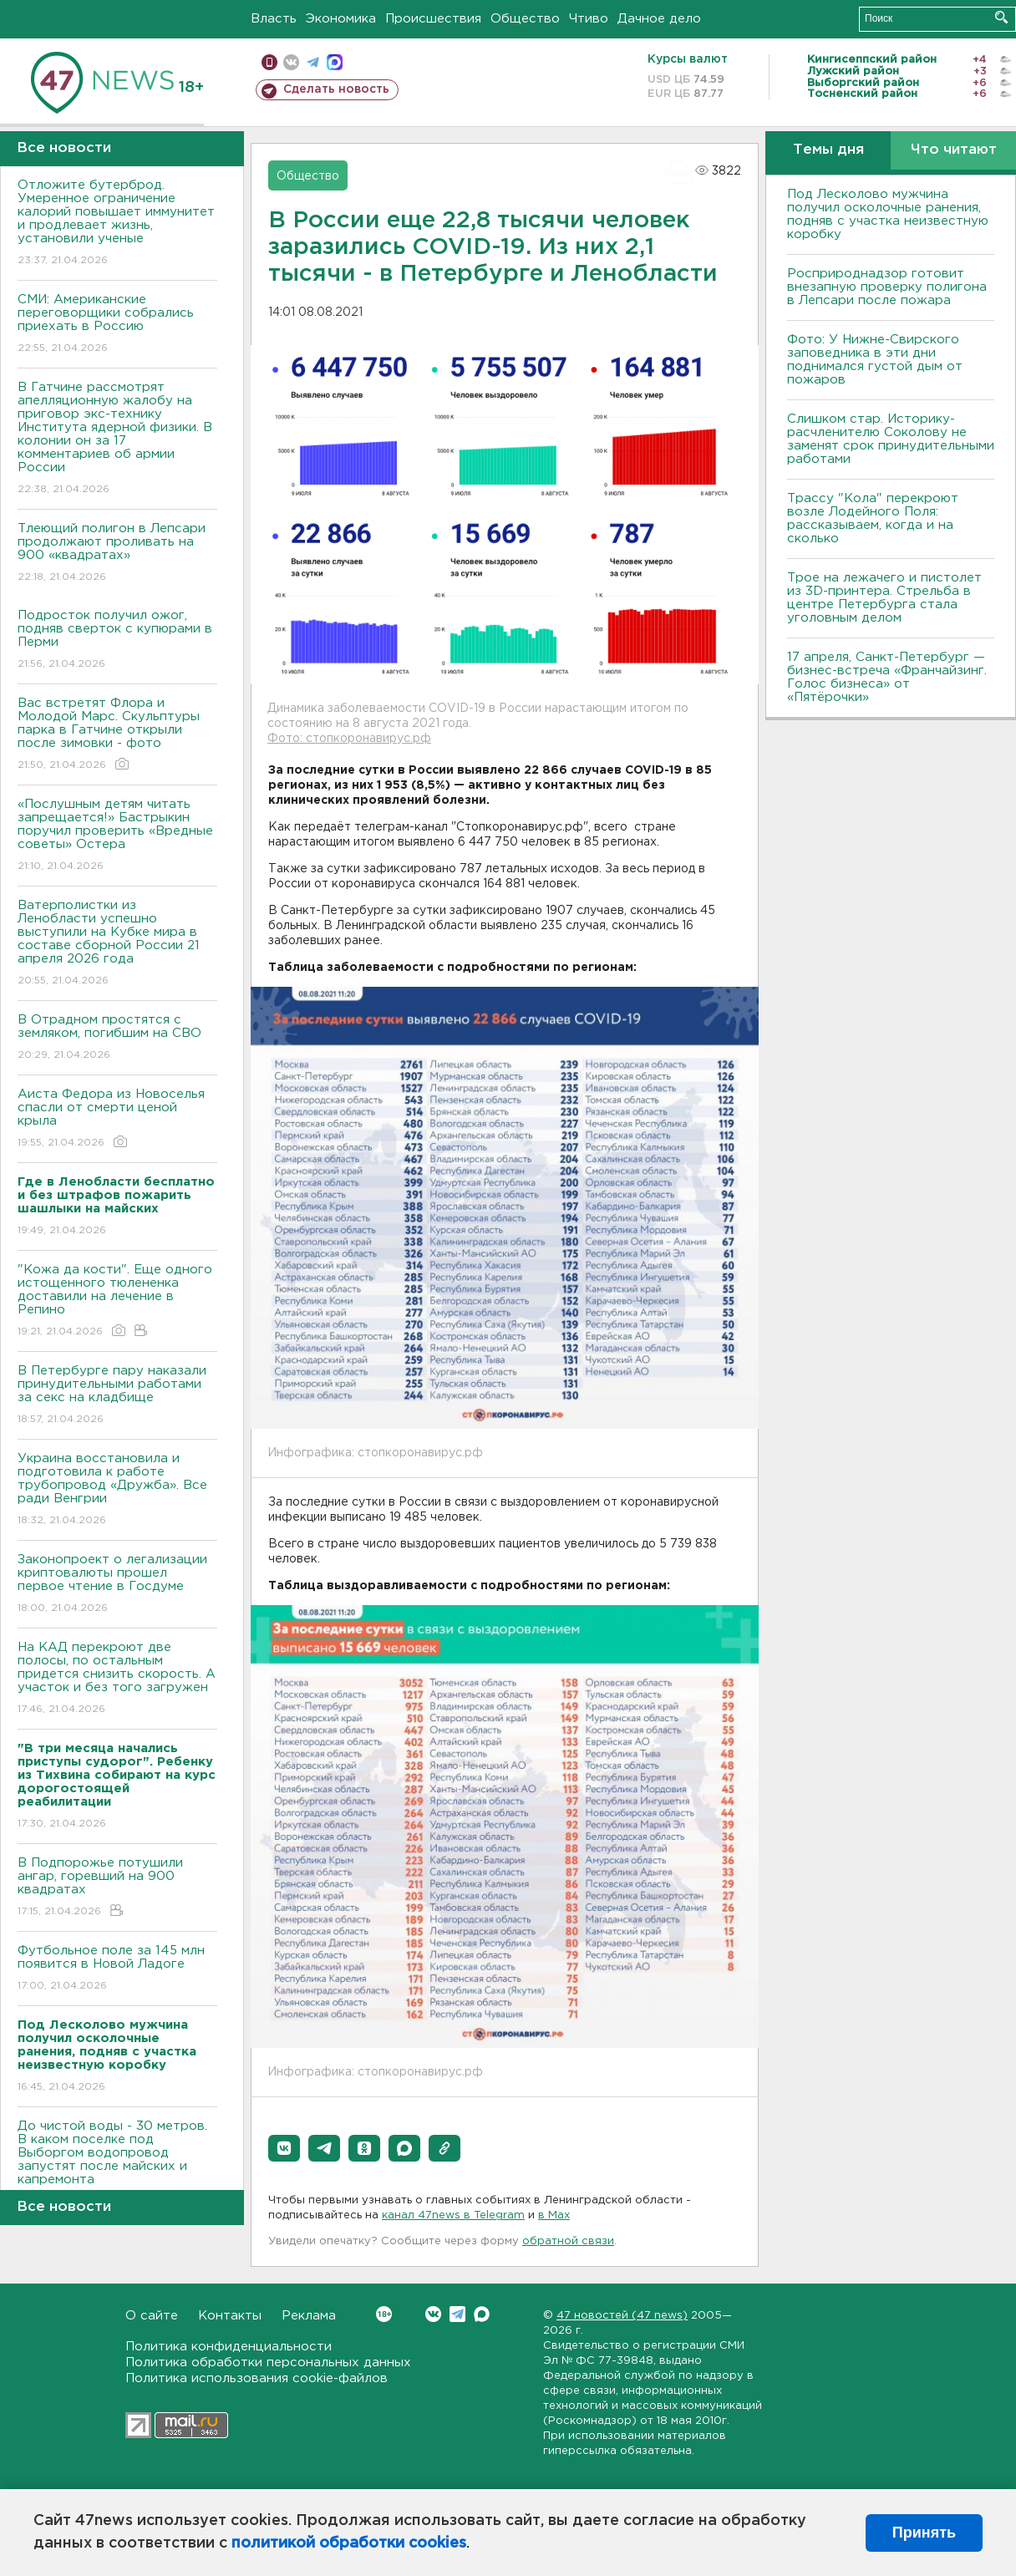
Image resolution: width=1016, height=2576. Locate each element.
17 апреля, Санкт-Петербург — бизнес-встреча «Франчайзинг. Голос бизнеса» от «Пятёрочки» (887, 677)
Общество (525, 18)
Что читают (954, 150)
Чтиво (588, 18)
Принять (924, 2532)
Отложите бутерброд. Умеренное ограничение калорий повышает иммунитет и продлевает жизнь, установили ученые (117, 223)
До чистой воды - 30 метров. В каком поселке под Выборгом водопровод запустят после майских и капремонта (117, 2164)
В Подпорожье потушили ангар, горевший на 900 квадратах (117, 1887)
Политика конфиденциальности (228, 2346)
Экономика (341, 18)
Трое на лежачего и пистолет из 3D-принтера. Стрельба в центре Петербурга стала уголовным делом (884, 597)
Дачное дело (659, 18)
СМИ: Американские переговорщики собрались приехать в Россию (117, 324)
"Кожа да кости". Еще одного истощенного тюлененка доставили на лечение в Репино (117, 1301)
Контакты (230, 2315)
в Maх (554, 2215)
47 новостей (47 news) (622, 2315)
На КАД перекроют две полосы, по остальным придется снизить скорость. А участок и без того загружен (117, 1679)
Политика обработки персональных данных (268, 2362)
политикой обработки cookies (348, 2543)
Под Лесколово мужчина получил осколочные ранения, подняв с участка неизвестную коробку (887, 214)
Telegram (457, 2314)
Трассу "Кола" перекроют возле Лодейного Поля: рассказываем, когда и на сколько (872, 518)
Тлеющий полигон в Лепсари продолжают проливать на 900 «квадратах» (117, 553)
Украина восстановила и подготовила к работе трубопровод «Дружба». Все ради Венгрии (117, 1490)
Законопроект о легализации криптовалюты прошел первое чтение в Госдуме (117, 1584)
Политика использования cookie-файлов (256, 2378)
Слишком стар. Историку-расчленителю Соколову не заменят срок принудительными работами (890, 439)
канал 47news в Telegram (453, 2215)
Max (482, 2314)
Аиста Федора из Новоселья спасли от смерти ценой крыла (117, 1119)
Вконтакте (384, 2314)
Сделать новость (336, 89)
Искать (1001, 17)
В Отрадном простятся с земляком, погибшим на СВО (117, 1038)
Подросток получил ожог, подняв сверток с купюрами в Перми (117, 640)
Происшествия (433, 18)
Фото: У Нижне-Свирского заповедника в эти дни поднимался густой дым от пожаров (875, 359)
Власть (274, 18)
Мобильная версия (269, 62)
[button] (284, 2148)
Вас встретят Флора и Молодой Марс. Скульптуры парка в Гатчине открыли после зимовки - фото (117, 735)
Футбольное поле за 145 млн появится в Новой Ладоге (117, 1969)
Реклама (309, 2315)
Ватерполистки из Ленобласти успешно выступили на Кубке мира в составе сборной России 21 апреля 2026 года (117, 944)
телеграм (313, 62)
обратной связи (568, 2241)
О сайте (151, 2315)
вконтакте (291, 62)
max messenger (335, 62)
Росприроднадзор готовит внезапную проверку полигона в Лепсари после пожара (887, 287)
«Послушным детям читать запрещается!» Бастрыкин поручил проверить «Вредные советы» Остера (117, 836)
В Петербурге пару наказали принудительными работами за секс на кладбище (117, 1395)
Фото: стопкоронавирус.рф (349, 739)
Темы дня (828, 150)
